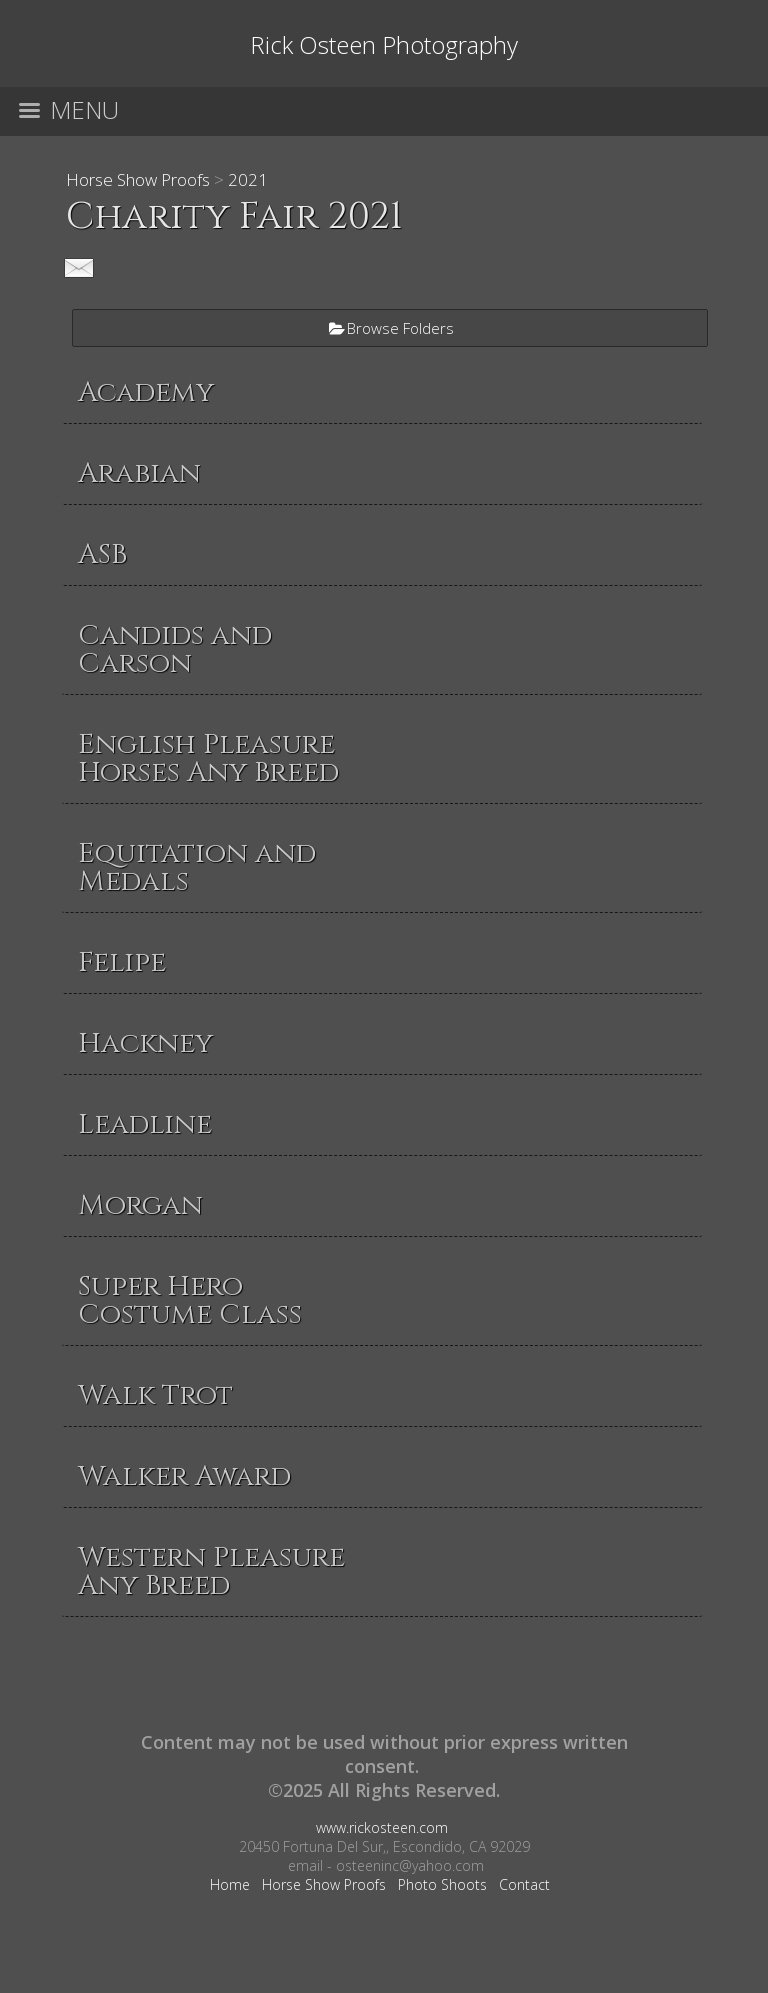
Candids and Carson (175, 649)
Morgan (140, 1205)
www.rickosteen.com (382, 1827)
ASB (102, 554)
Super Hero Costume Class (190, 1300)
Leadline (145, 1124)
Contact (524, 1884)
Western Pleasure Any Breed (211, 1571)
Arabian (139, 473)
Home (230, 1884)
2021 (248, 179)
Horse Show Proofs (138, 179)
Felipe (122, 962)
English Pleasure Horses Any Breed (208, 758)
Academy (146, 392)
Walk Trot (155, 1395)
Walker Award (184, 1476)
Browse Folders (400, 328)
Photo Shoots (442, 1884)
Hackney (145, 1043)
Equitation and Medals (197, 867)
